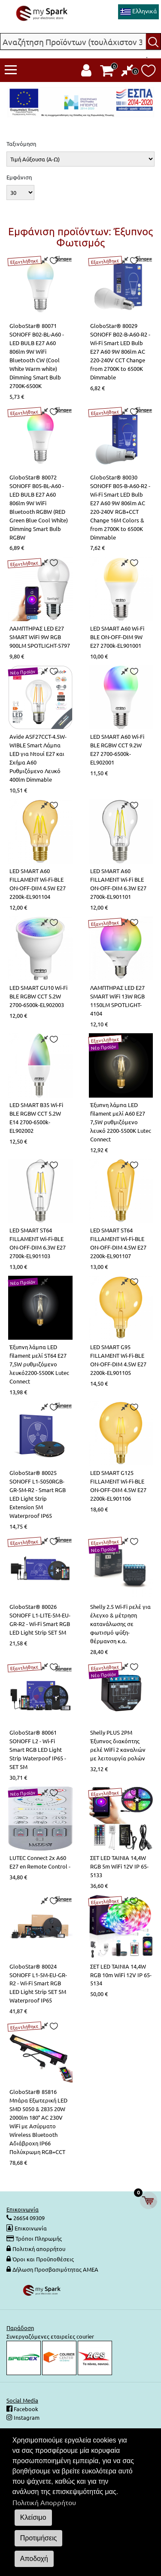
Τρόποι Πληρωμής (38, 2238)
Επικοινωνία (31, 2228)
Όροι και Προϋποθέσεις (43, 2259)
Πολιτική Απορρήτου (44, 2502)
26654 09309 (28, 2217)
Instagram (25, 2417)
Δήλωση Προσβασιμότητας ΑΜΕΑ (55, 2269)
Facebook (25, 2408)
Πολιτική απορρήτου (38, 2248)
